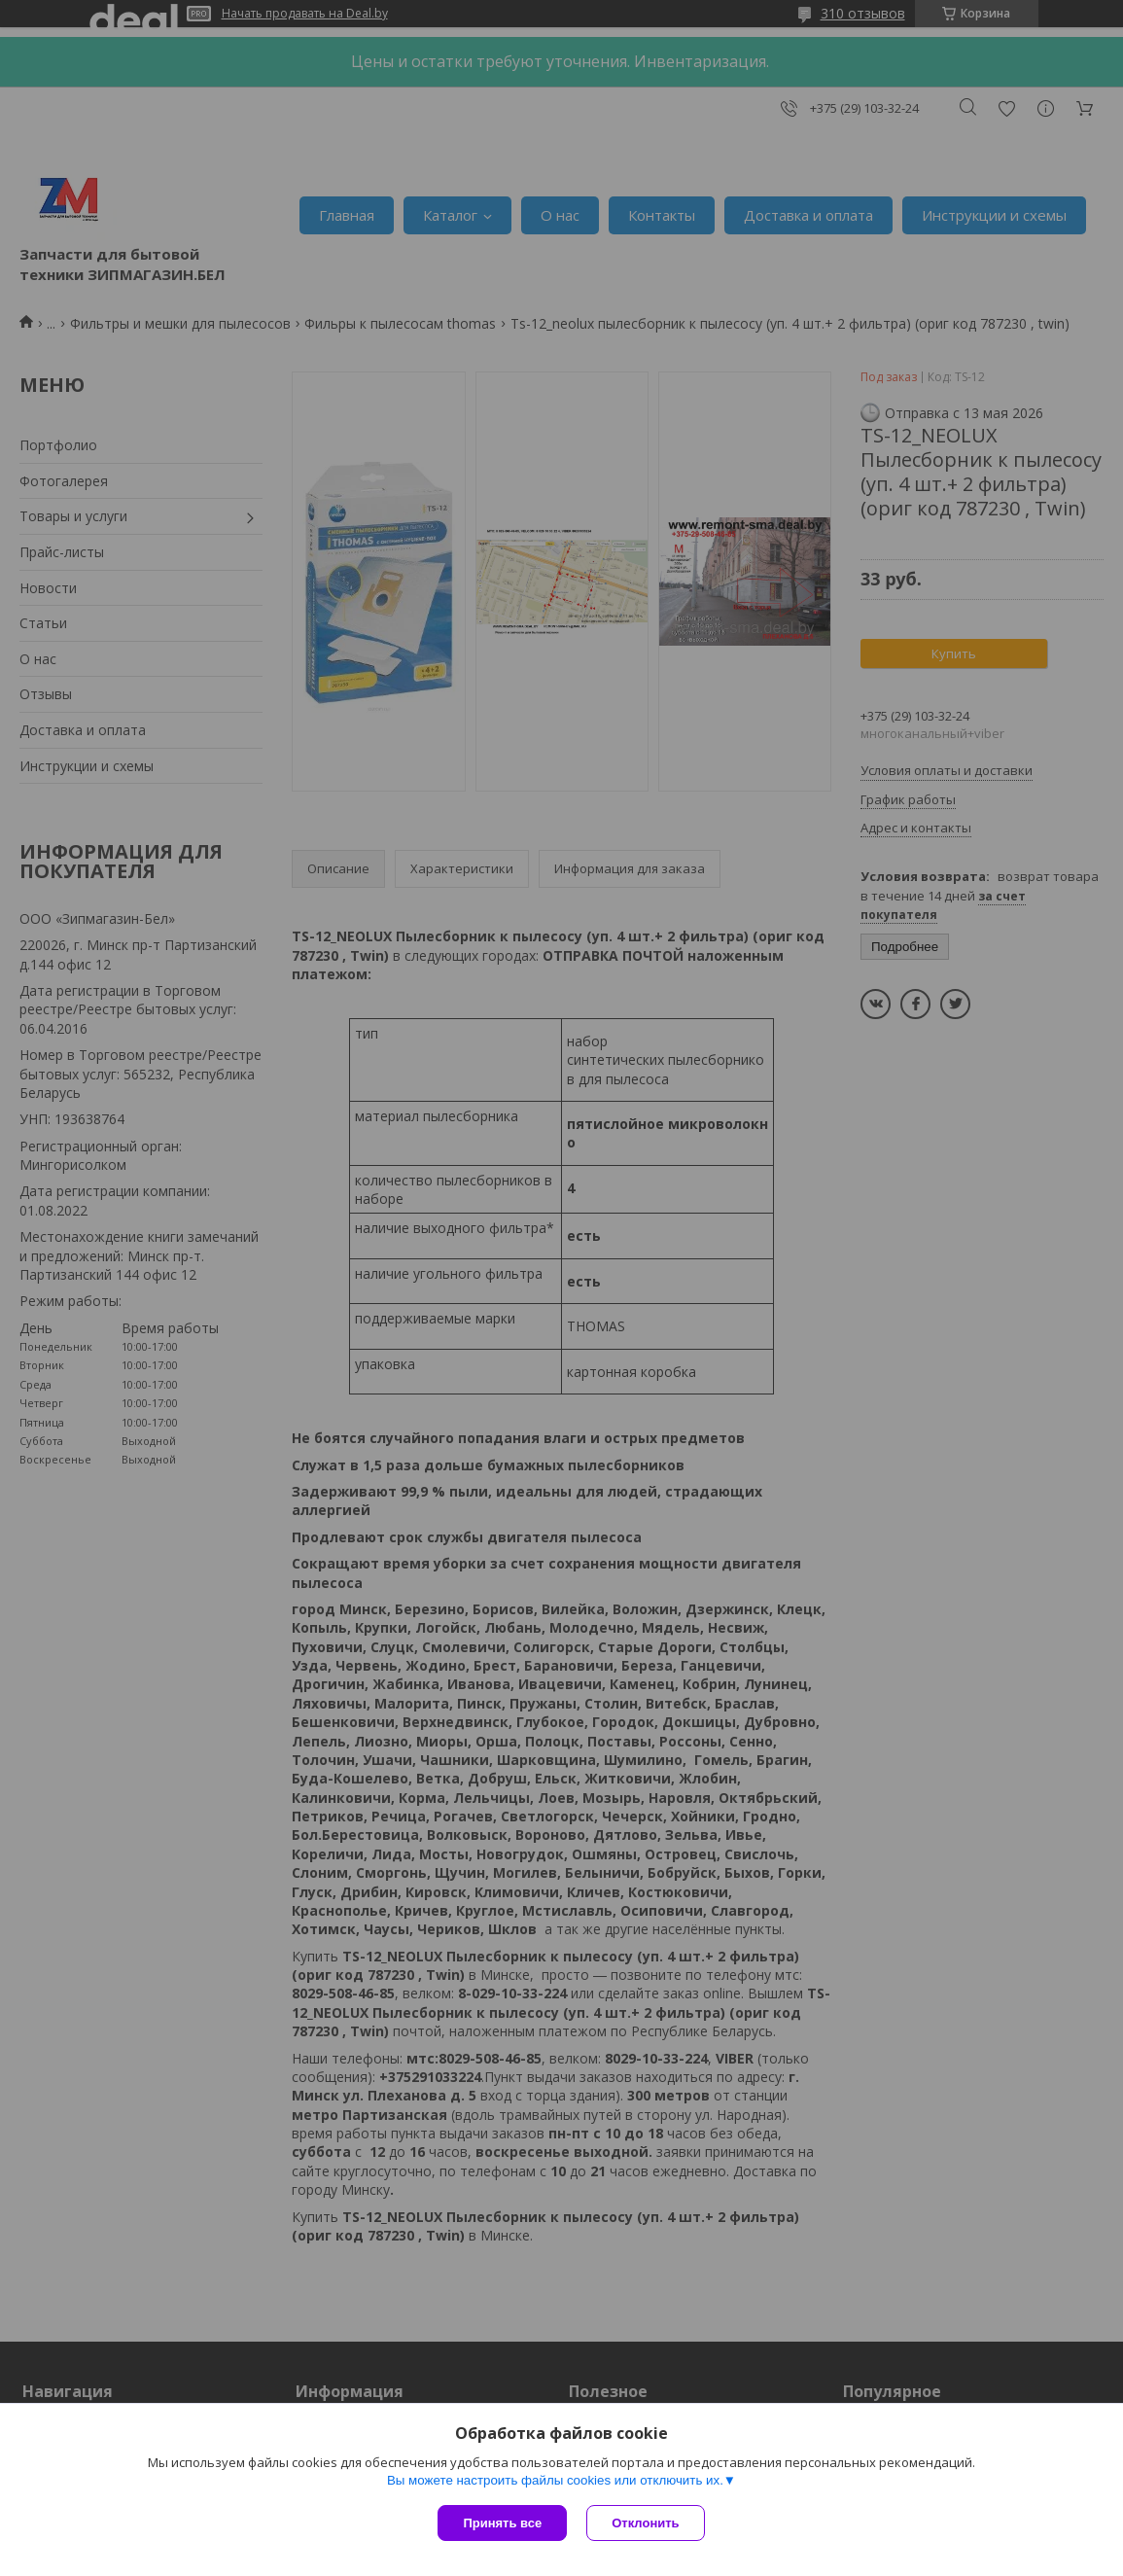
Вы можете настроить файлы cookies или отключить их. (555, 2480)
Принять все (502, 2523)
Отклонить (645, 2523)
